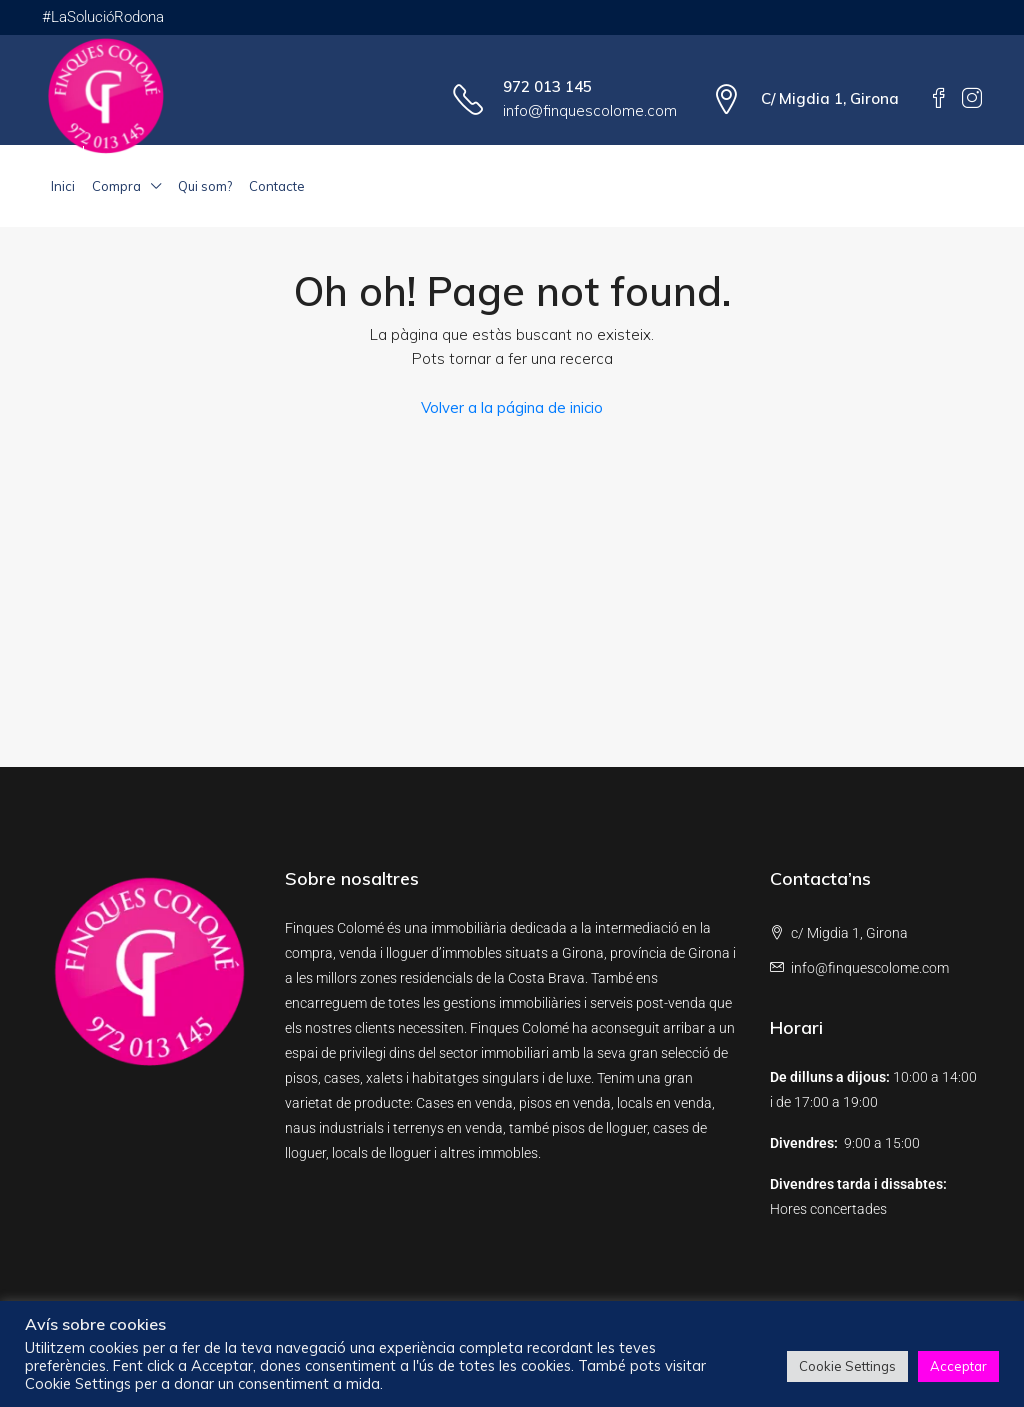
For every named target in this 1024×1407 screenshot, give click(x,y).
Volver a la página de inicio (512, 407)
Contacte (277, 186)
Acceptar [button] (958, 1366)
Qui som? (205, 186)
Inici (63, 186)
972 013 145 (547, 86)
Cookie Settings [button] (847, 1366)
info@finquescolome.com (590, 110)
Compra (116, 186)
